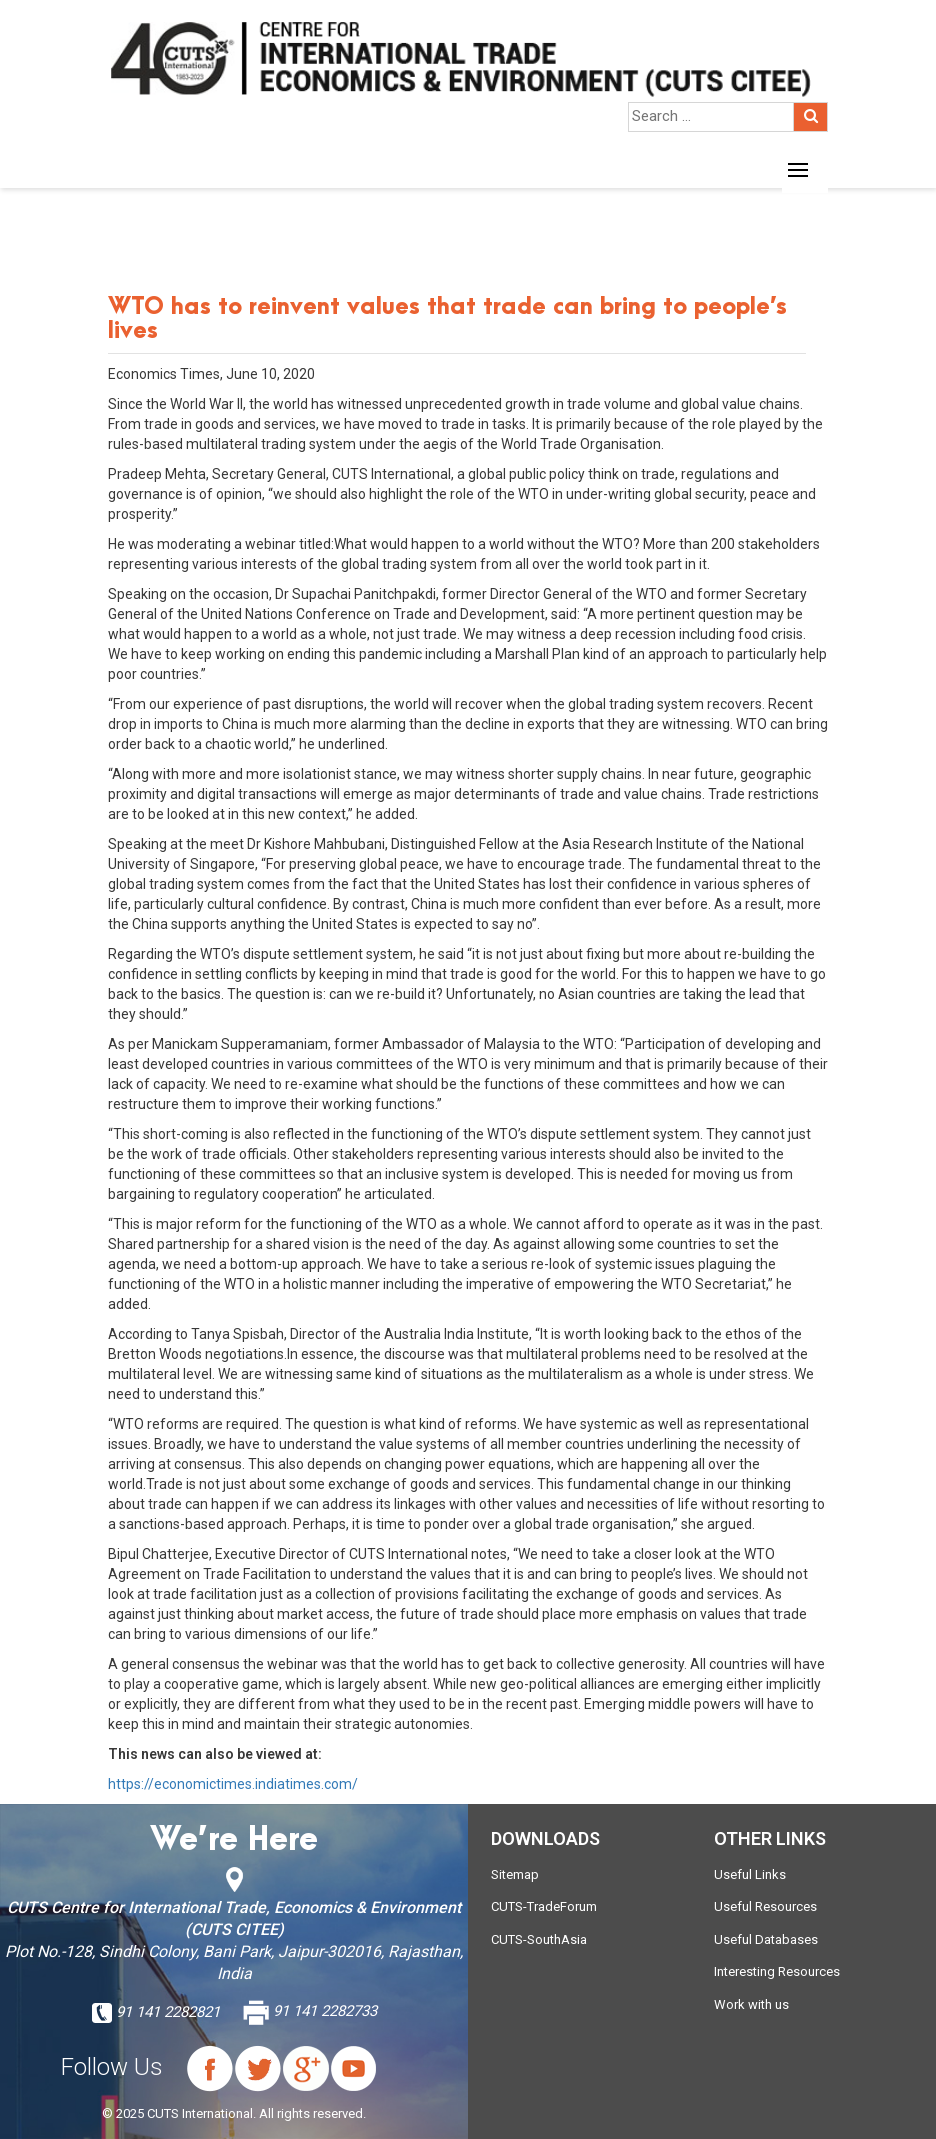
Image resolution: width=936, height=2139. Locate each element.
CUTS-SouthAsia (539, 1939)
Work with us (751, 2004)
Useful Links (750, 1874)
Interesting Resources (777, 1971)
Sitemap (515, 1874)
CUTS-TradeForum (544, 1906)
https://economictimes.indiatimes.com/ (233, 1784)
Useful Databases (766, 1939)
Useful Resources (765, 1906)
